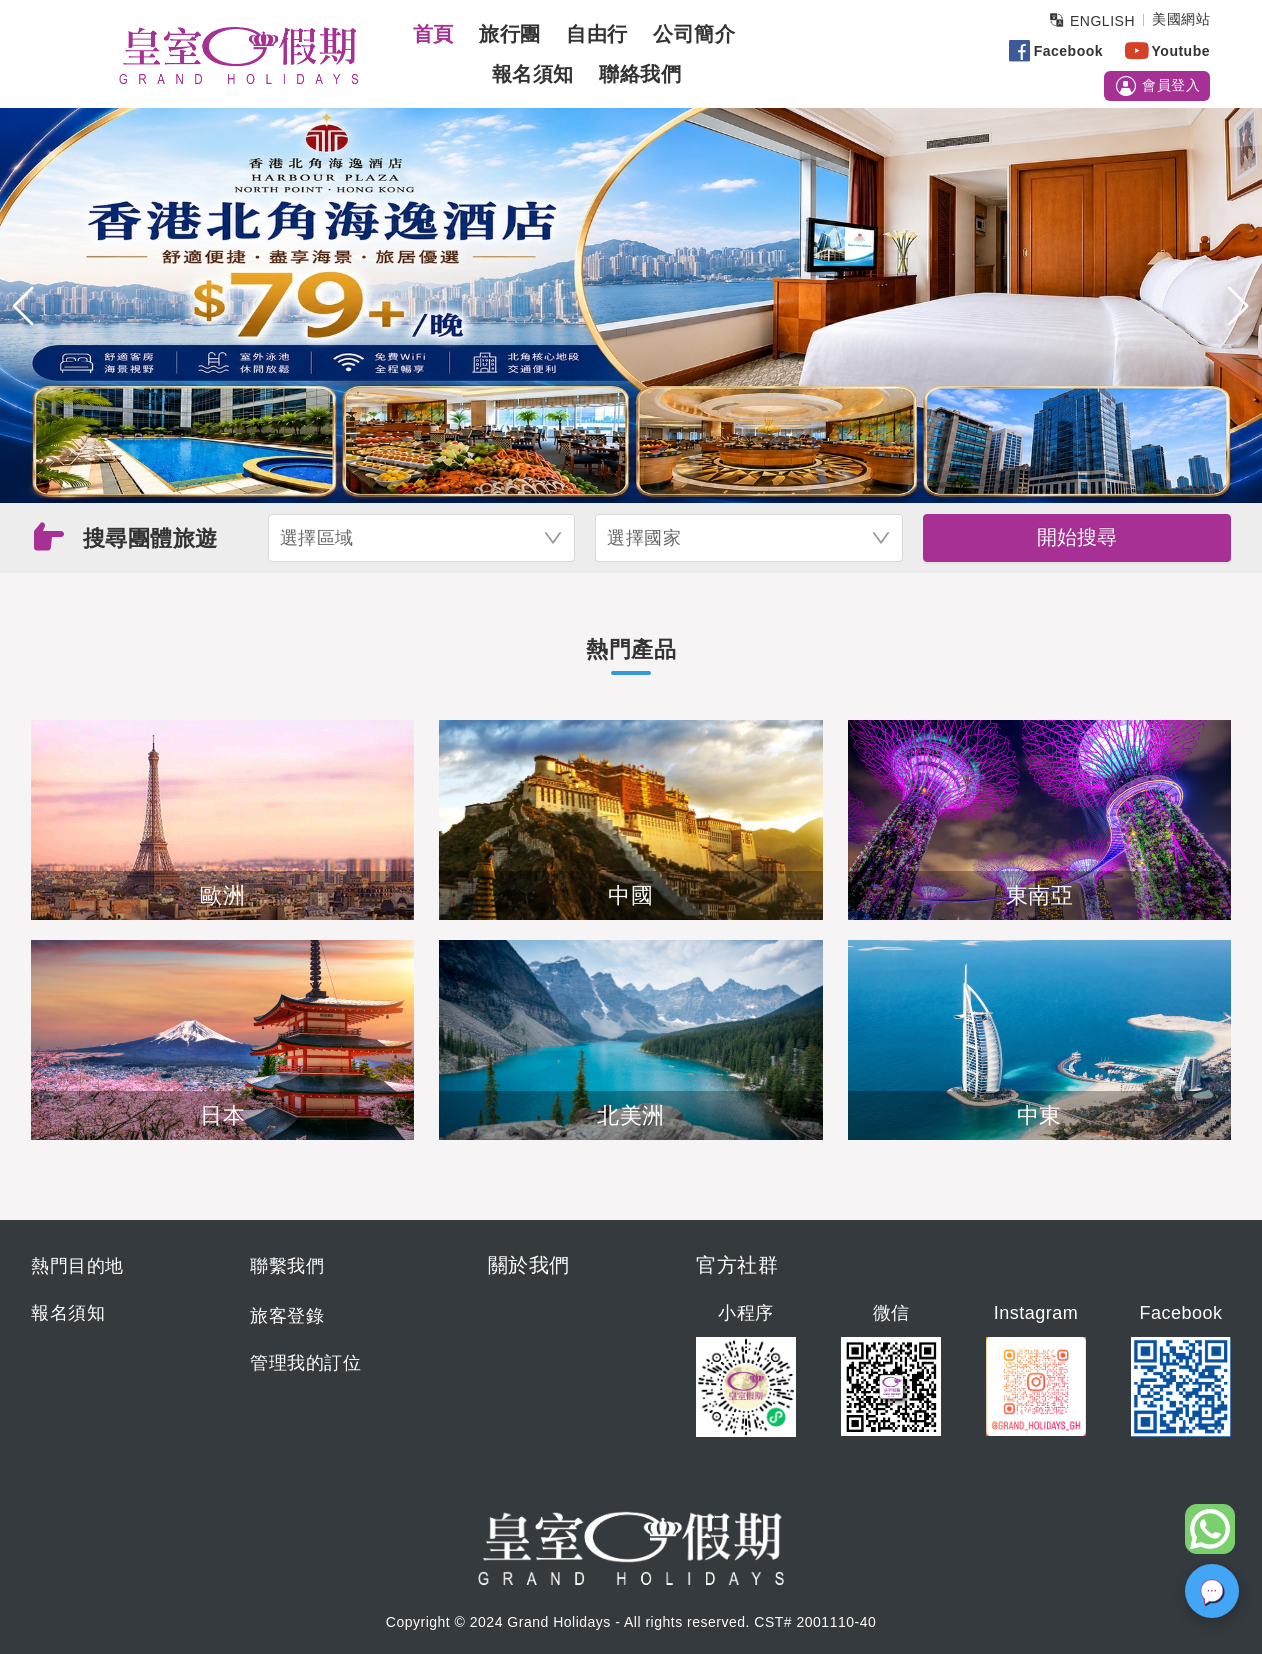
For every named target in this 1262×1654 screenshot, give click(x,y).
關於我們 (529, 1265)
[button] (23, 306)
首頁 (433, 34)
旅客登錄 (287, 1316)
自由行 (597, 34)
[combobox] (422, 538)
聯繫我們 (287, 1266)
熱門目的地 (77, 1266)
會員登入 (1157, 86)
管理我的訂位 (305, 1363)
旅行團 (510, 34)
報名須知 (533, 74)
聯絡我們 (640, 74)
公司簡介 (694, 34)
